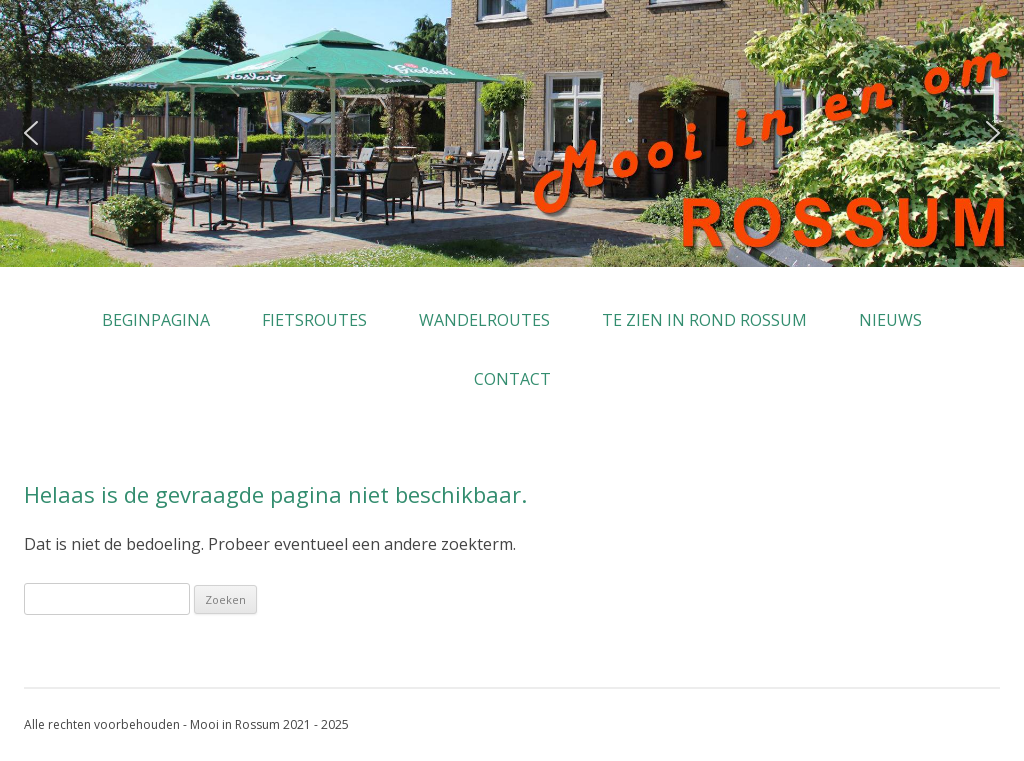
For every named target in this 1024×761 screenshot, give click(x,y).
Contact (512, 379)
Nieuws (890, 320)
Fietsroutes (314, 320)
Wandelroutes (484, 320)
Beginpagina (156, 320)
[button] (31, 133)
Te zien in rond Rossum (704, 320)
